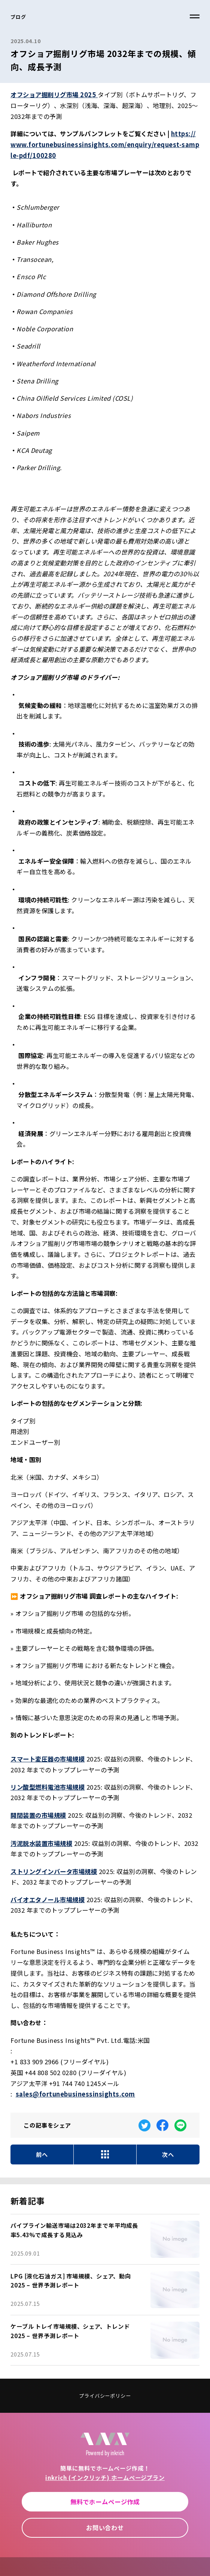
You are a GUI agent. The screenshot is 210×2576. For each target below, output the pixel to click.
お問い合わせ (105, 2527)
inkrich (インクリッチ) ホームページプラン (105, 2477)
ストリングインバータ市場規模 (53, 1871)
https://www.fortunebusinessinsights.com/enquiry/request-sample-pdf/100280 (104, 144)
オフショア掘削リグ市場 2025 (54, 94)
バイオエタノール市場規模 (47, 1899)
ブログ (18, 16)
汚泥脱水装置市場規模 (41, 1843)
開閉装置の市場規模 (38, 1815)
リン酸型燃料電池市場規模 (47, 1786)
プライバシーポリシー (105, 2395)
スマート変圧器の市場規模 (47, 1758)
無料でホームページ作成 (105, 2501)
